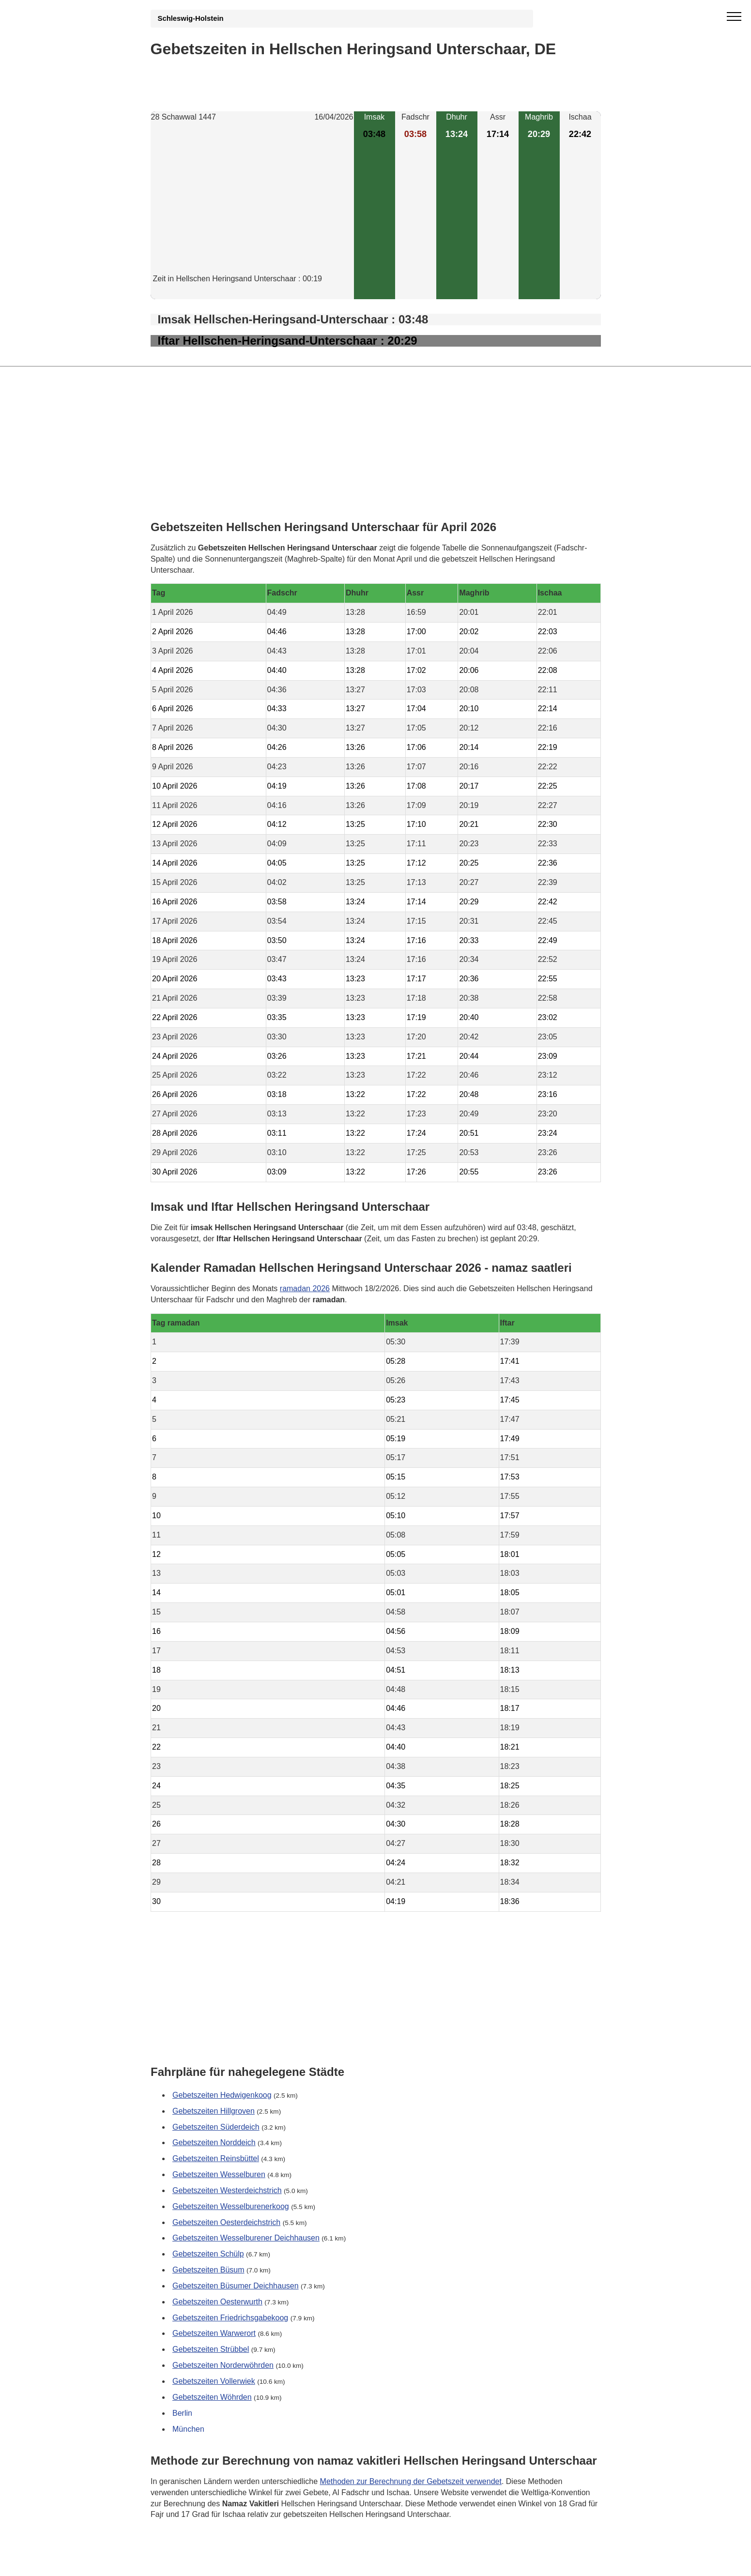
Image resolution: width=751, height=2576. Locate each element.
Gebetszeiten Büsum (208, 2270)
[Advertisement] (252, 206)
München (188, 2429)
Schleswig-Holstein (191, 18)
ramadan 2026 (304, 1288)
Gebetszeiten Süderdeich (216, 2127)
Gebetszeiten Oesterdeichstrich (226, 2222)
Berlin (182, 2413)
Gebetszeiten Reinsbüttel (215, 2158)
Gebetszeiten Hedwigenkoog (222, 2095)
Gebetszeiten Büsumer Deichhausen (235, 2286)
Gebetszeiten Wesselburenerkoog (230, 2206)
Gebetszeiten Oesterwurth (217, 2302)
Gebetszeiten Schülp (208, 2254)
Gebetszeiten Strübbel (210, 2349)
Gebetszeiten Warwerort (214, 2334)
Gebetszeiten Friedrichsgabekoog (230, 2318)
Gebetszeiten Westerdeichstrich (227, 2190)
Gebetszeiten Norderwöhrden (223, 2365)
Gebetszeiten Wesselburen (218, 2174)
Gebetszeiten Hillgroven (213, 2111)
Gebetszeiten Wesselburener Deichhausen (246, 2238)
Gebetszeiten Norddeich (214, 2143)
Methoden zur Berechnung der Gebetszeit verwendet (410, 2481)
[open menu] (734, 17)
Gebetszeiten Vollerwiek (213, 2381)
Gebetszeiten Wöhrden (212, 2397)
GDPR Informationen (187, 2562)
